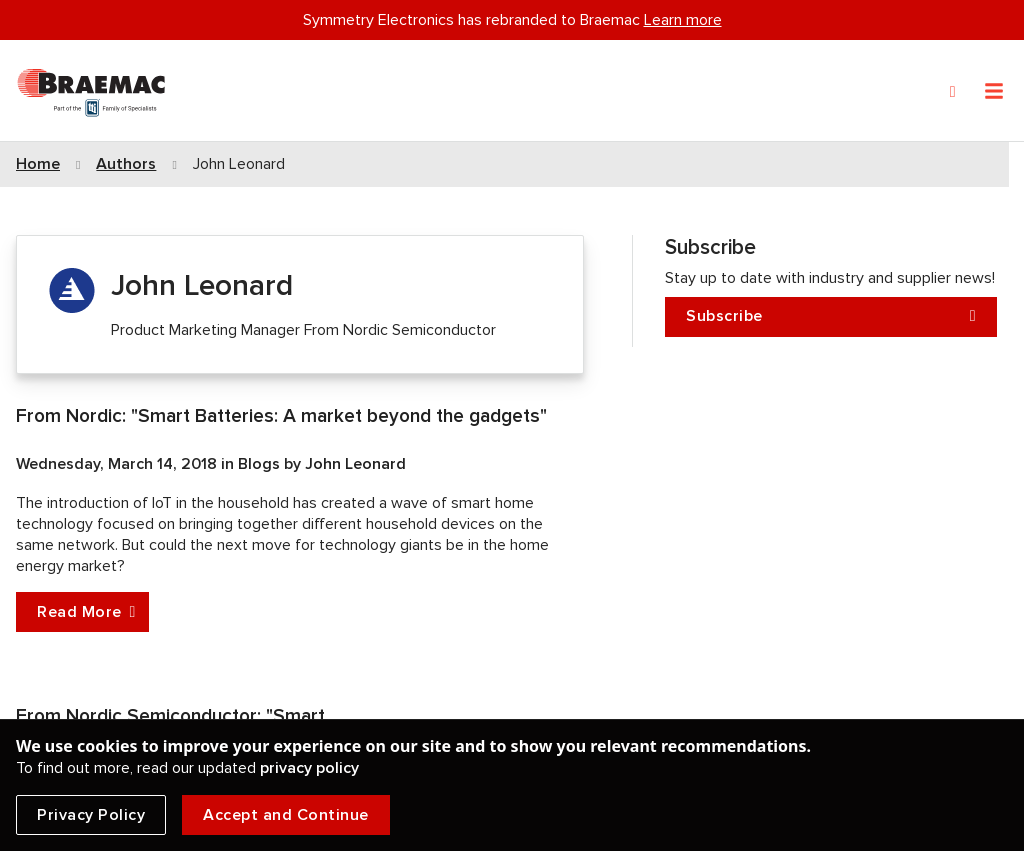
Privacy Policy (91, 815)
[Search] (953, 92)
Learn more (683, 20)
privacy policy (309, 768)
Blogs (261, 464)
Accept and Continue (286, 815)
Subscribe (831, 316)
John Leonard (355, 464)
